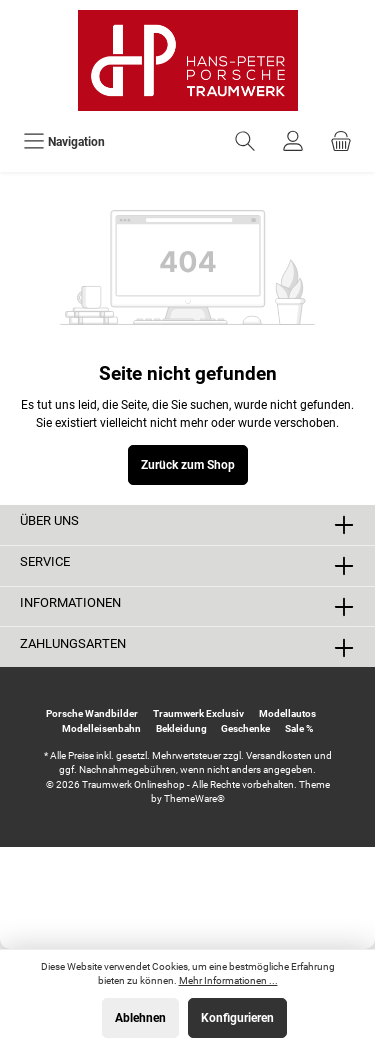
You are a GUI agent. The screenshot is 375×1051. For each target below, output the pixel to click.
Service (45, 561)
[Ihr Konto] (293, 141)
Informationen (70, 602)
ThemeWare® (194, 798)
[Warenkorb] (341, 141)
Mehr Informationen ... (228, 980)
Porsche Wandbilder (92, 713)
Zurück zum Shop (188, 465)
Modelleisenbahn (101, 728)
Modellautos (287, 713)
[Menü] (64, 141)
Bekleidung (181, 728)
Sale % (299, 728)
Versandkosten (279, 755)
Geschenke (245, 728)
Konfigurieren (237, 1018)
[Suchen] (245, 141)
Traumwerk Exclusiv (198, 713)
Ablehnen (140, 1018)
